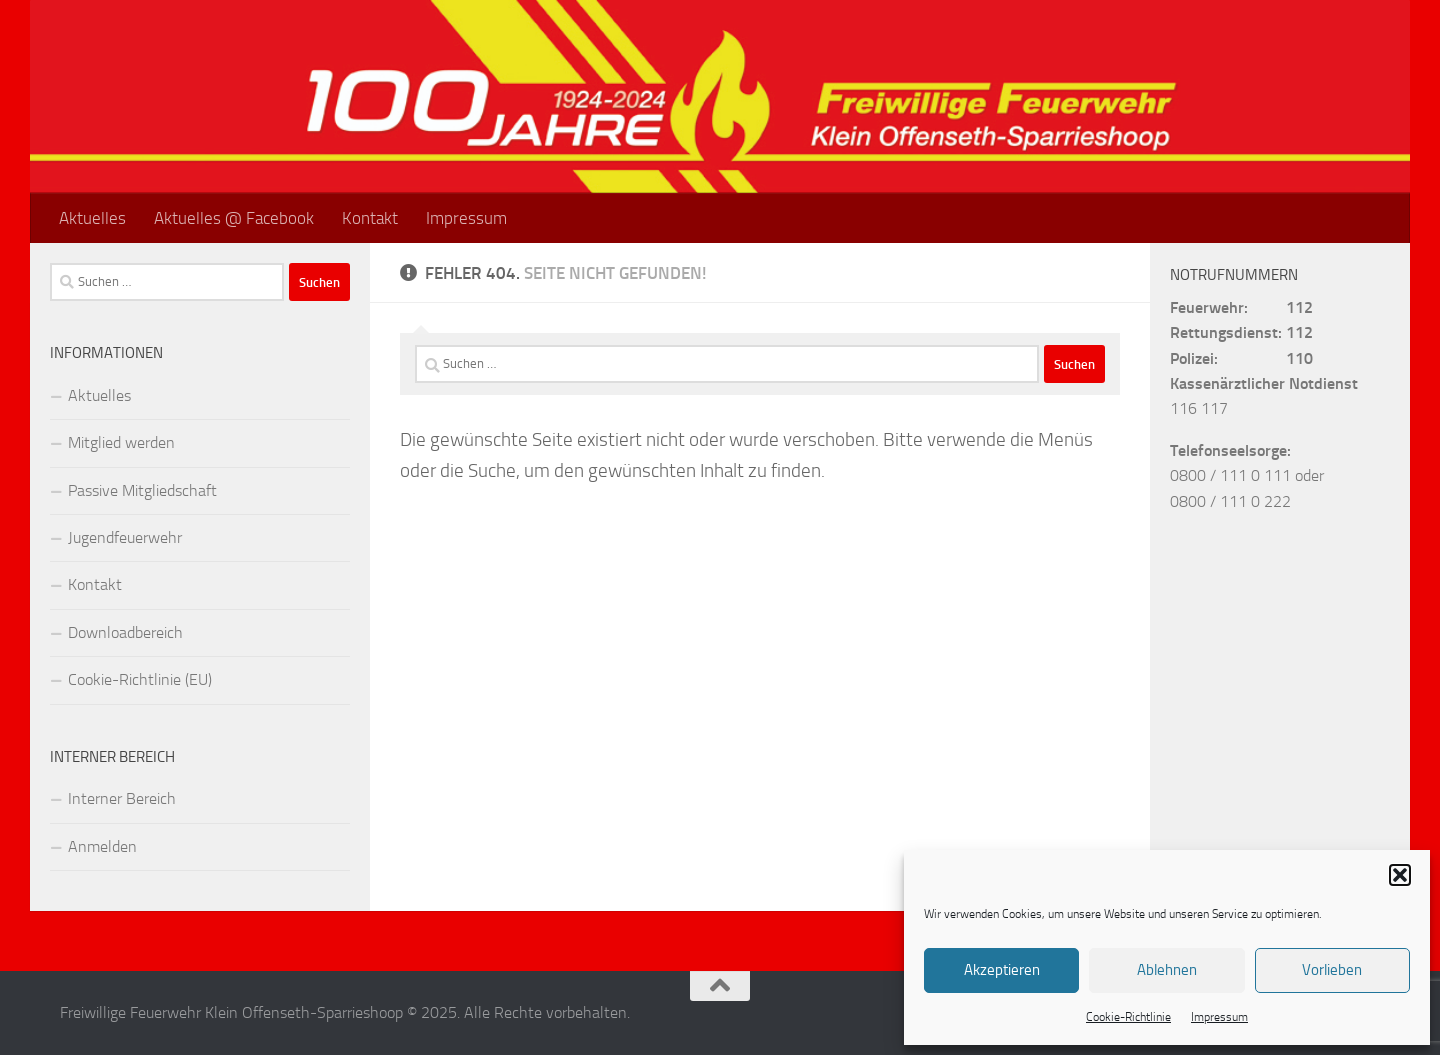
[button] (1400, 875)
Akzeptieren (1002, 970)
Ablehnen (1167, 970)
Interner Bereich (122, 798)
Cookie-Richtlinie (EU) (140, 679)
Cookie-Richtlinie (1128, 1017)
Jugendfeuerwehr (125, 537)
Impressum (1219, 1017)
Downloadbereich (125, 632)
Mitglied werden (121, 442)
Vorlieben (1332, 970)
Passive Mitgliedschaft (142, 490)
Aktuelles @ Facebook (234, 218)
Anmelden (102, 846)
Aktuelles (92, 218)
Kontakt (370, 218)
